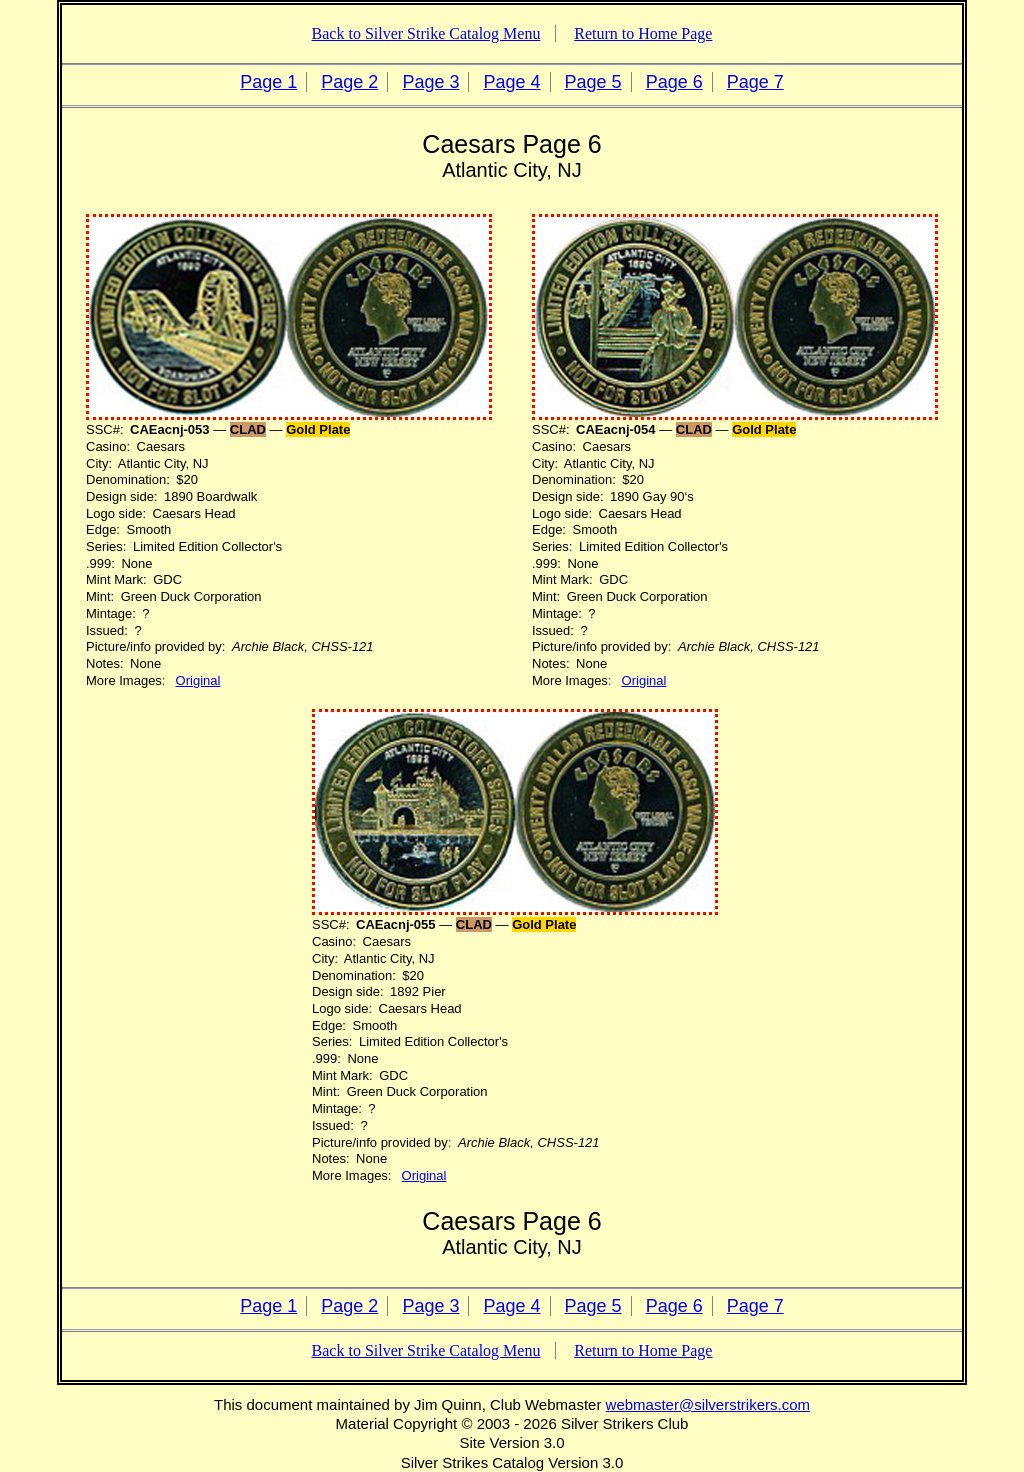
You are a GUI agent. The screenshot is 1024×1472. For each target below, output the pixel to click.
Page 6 (674, 82)
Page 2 (349, 82)
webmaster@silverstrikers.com (708, 1404)
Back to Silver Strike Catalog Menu (426, 33)
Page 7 (755, 82)
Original (198, 680)
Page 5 (593, 82)
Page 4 (511, 82)
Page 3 (430, 82)
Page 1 (268, 82)
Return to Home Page (643, 33)
